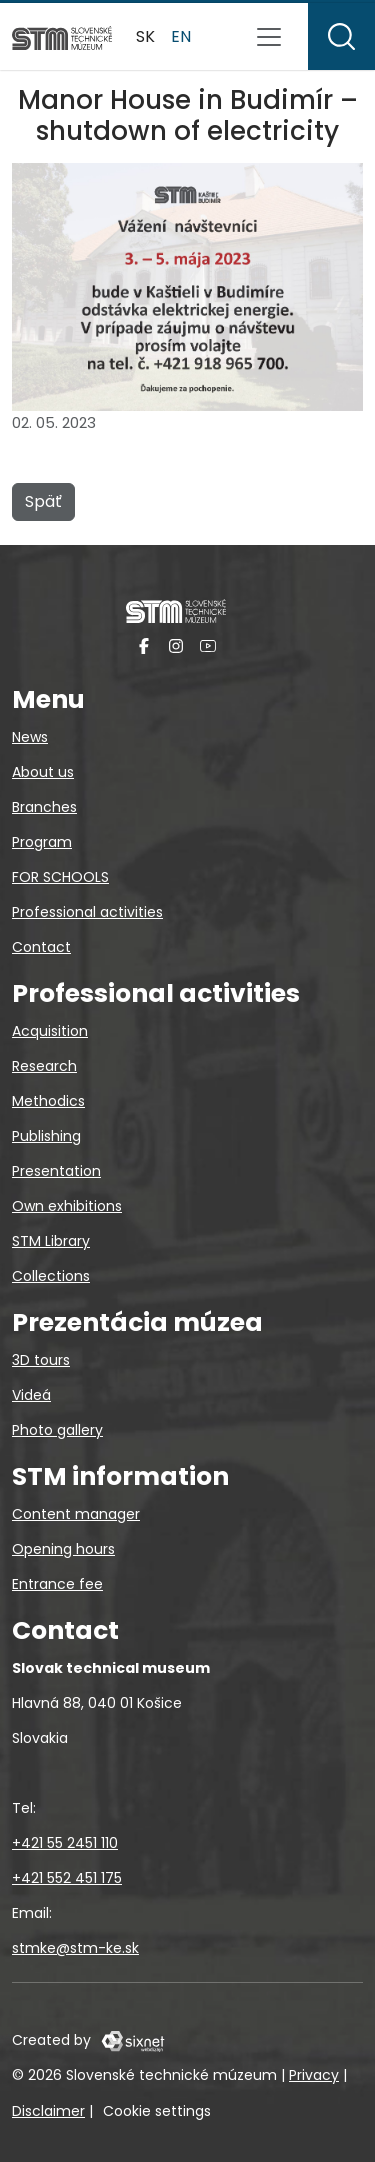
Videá (31, 1395)
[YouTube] (208, 645)
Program (42, 842)
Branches (44, 807)
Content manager (76, 1514)
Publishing (46, 1136)
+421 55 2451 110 (65, 1843)
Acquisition (50, 1031)
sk (145, 36)
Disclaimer (48, 2111)
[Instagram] (176, 645)
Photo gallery (57, 1430)
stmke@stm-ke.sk (75, 1948)
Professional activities (87, 912)
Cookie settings (157, 2111)
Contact (41, 947)
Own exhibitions (67, 1206)
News (30, 737)
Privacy (314, 2075)
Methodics (48, 1101)
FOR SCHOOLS (60, 877)
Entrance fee (57, 1584)
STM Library (51, 1241)
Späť (43, 501)
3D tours (41, 1360)
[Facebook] (144, 645)
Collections (51, 1276)
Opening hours (63, 1549)
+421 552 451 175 (67, 1878)
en (181, 36)
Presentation (56, 1171)
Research (44, 1066)
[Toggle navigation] (269, 37)
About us (43, 772)
